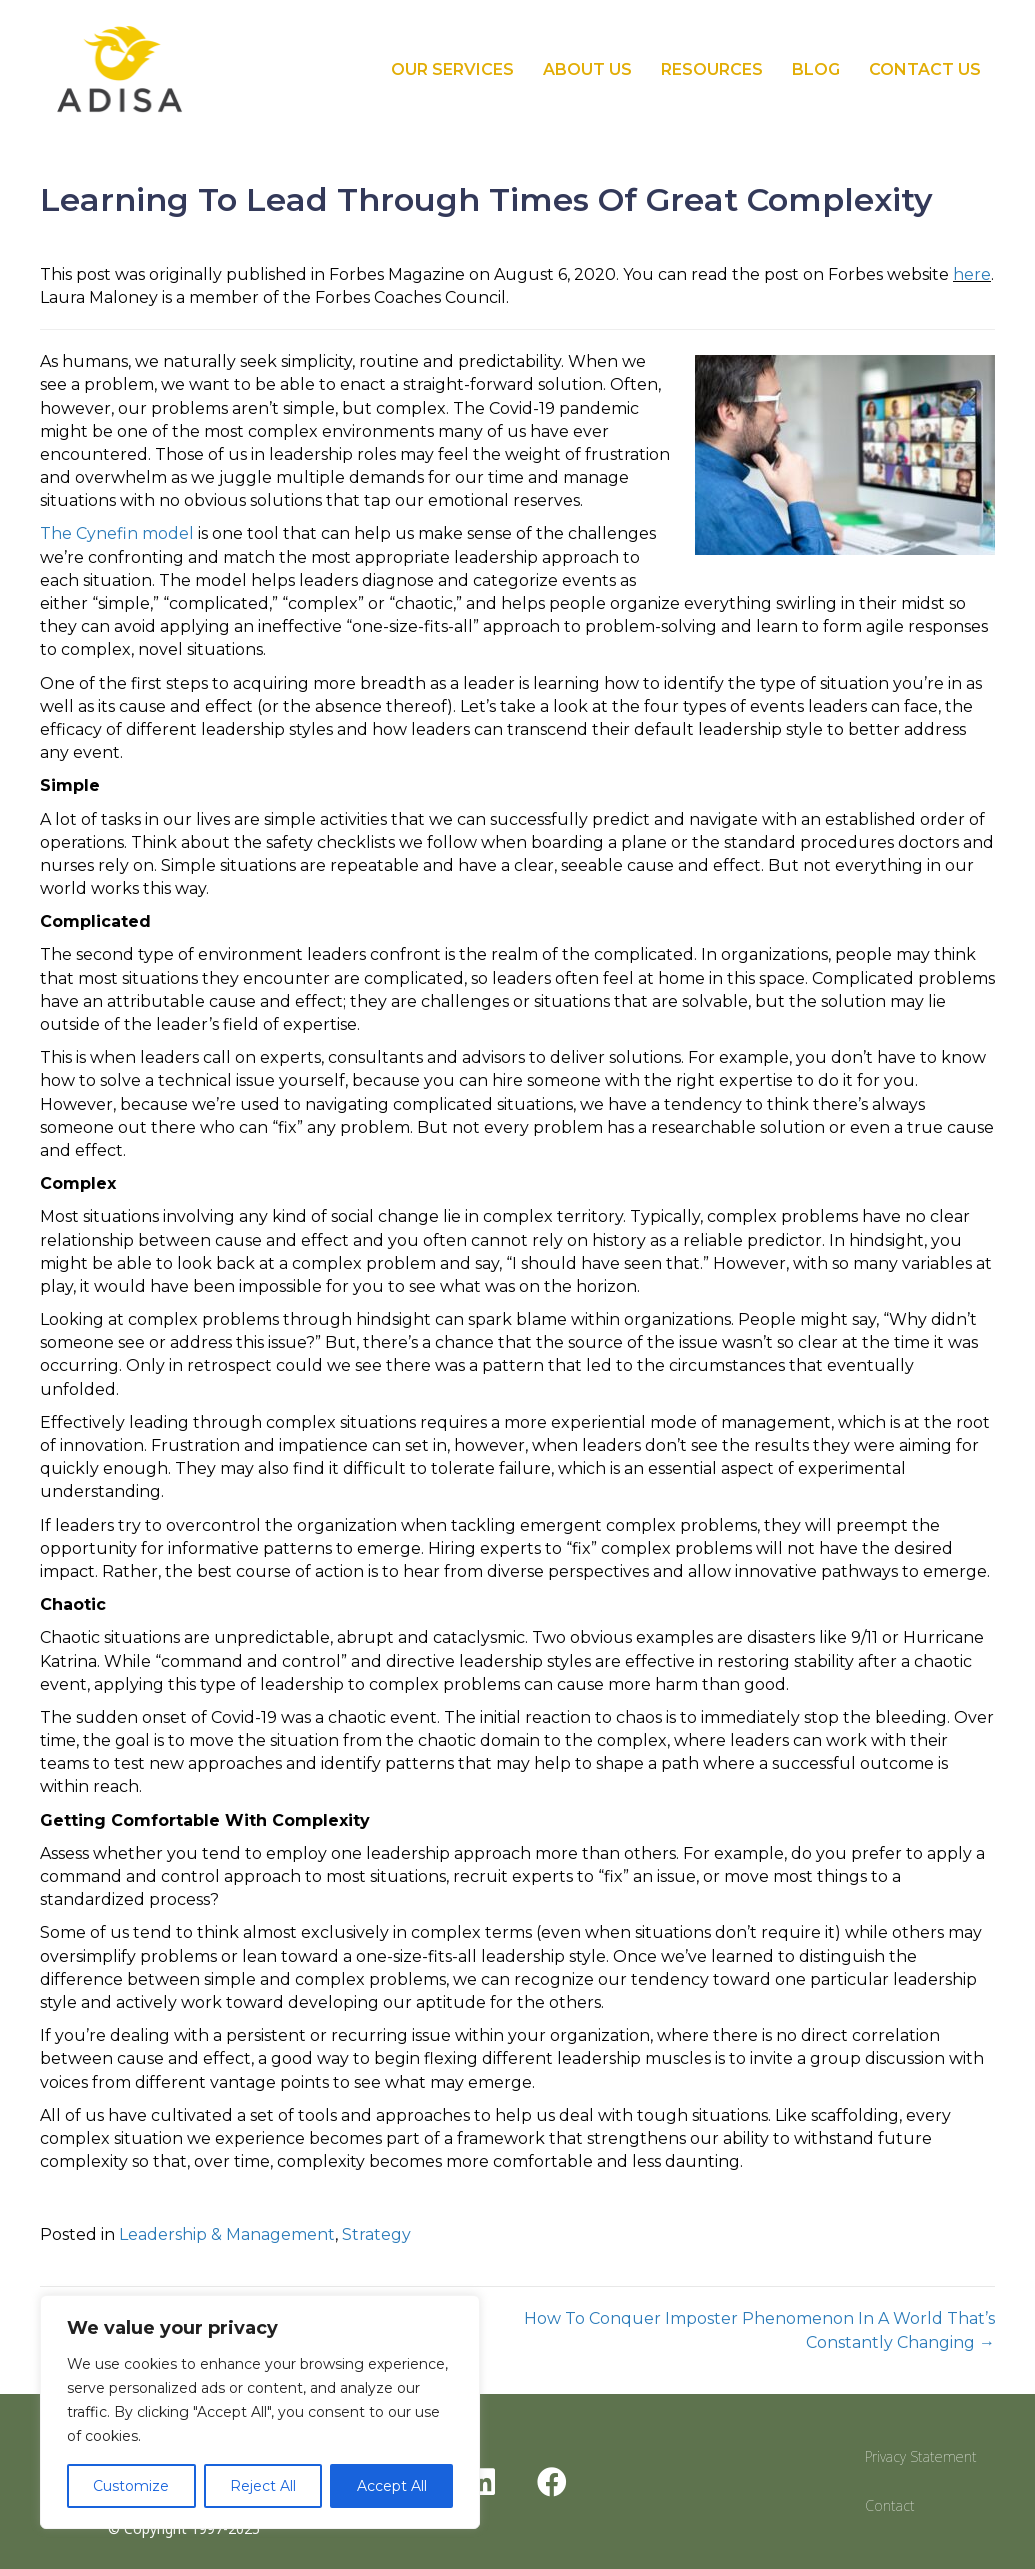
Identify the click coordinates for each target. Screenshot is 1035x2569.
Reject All (263, 2486)
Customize (131, 2486)
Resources (712, 69)
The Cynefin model (117, 533)
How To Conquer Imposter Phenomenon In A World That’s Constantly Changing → (759, 2330)
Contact (890, 2505)
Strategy (376, 2234)
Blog (816, 69)
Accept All (392, 2486)
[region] (260, 2412)
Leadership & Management (227, 2234)
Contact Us (925, 69)
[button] (482, 2482)
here (972, 274)
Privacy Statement (921, 2456)
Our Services (452, 69)
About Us (587, 69)
